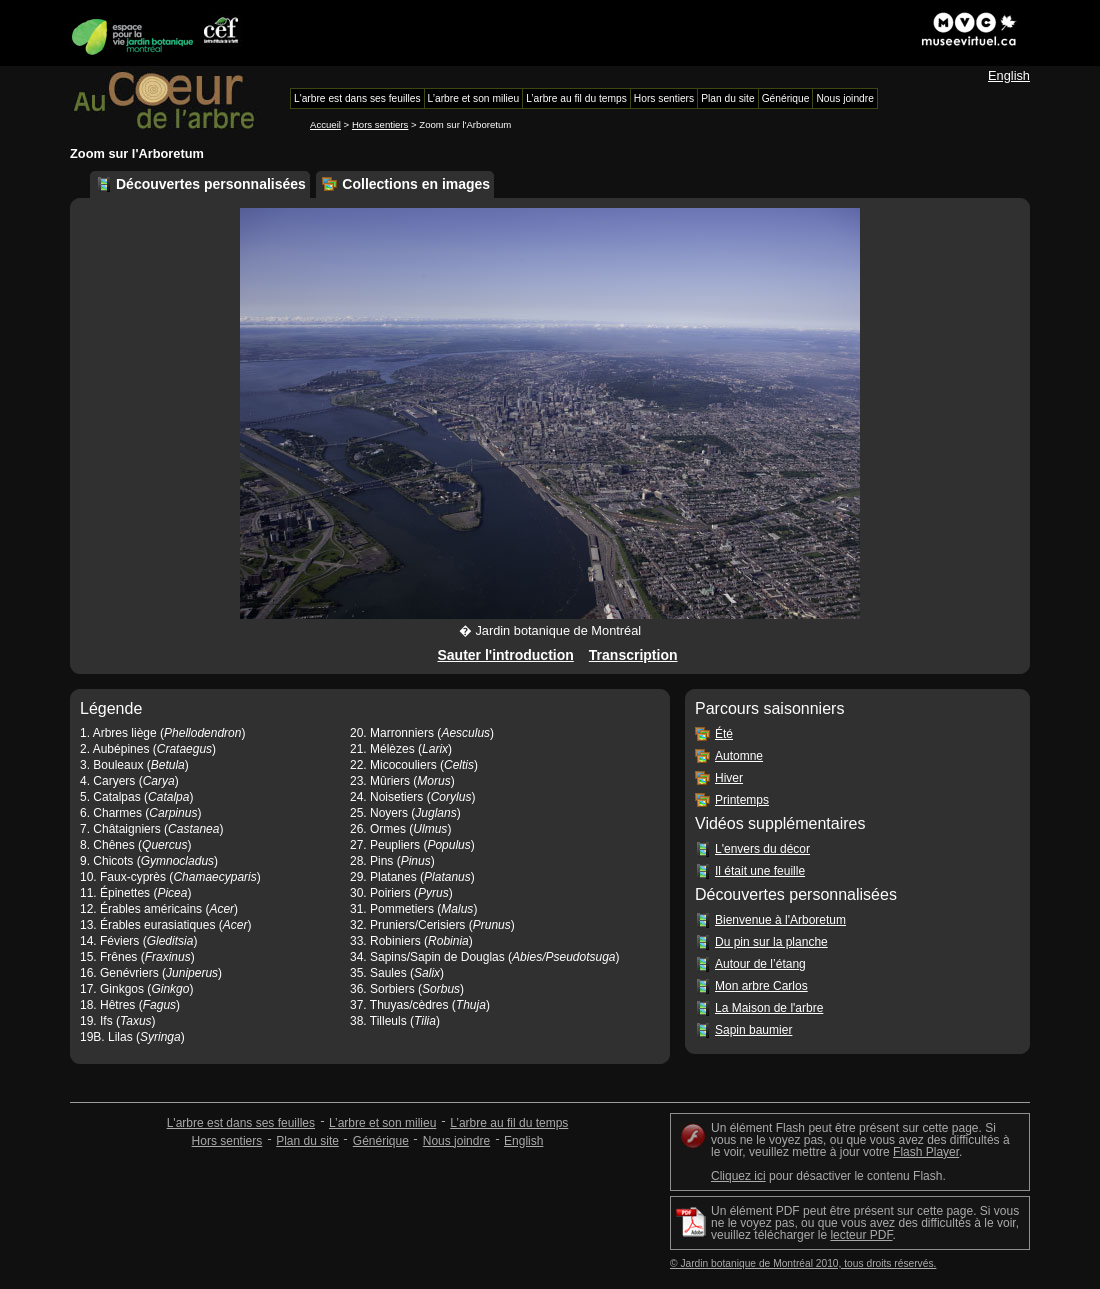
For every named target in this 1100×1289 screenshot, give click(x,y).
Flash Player (926, 1152)
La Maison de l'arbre (769, 1008)
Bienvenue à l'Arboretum (780, 920)
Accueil (325, 124)
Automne (739, 756)
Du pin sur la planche (771, 942)
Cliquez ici (738, 1176)
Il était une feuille (760, 871)
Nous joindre (456, 1141)
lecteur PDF (861, 1235)
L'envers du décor (762, 849)
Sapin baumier (753, 1030)
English (1009, 75)
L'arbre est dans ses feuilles (241, 1123)
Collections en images (416, 184)
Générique (381, 1141)
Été (724, 734)
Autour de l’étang (760, 964)
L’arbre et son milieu (382, 1123)
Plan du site (307, 1141)
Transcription (633, 655)
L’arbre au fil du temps (509, 1123)
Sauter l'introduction (505, 655)
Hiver (729, 778)
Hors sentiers (380, 124)
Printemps (742, 800)
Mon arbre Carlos (761, 986)
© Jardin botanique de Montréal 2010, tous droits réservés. (803, 1263)
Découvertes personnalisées (211, 184)
